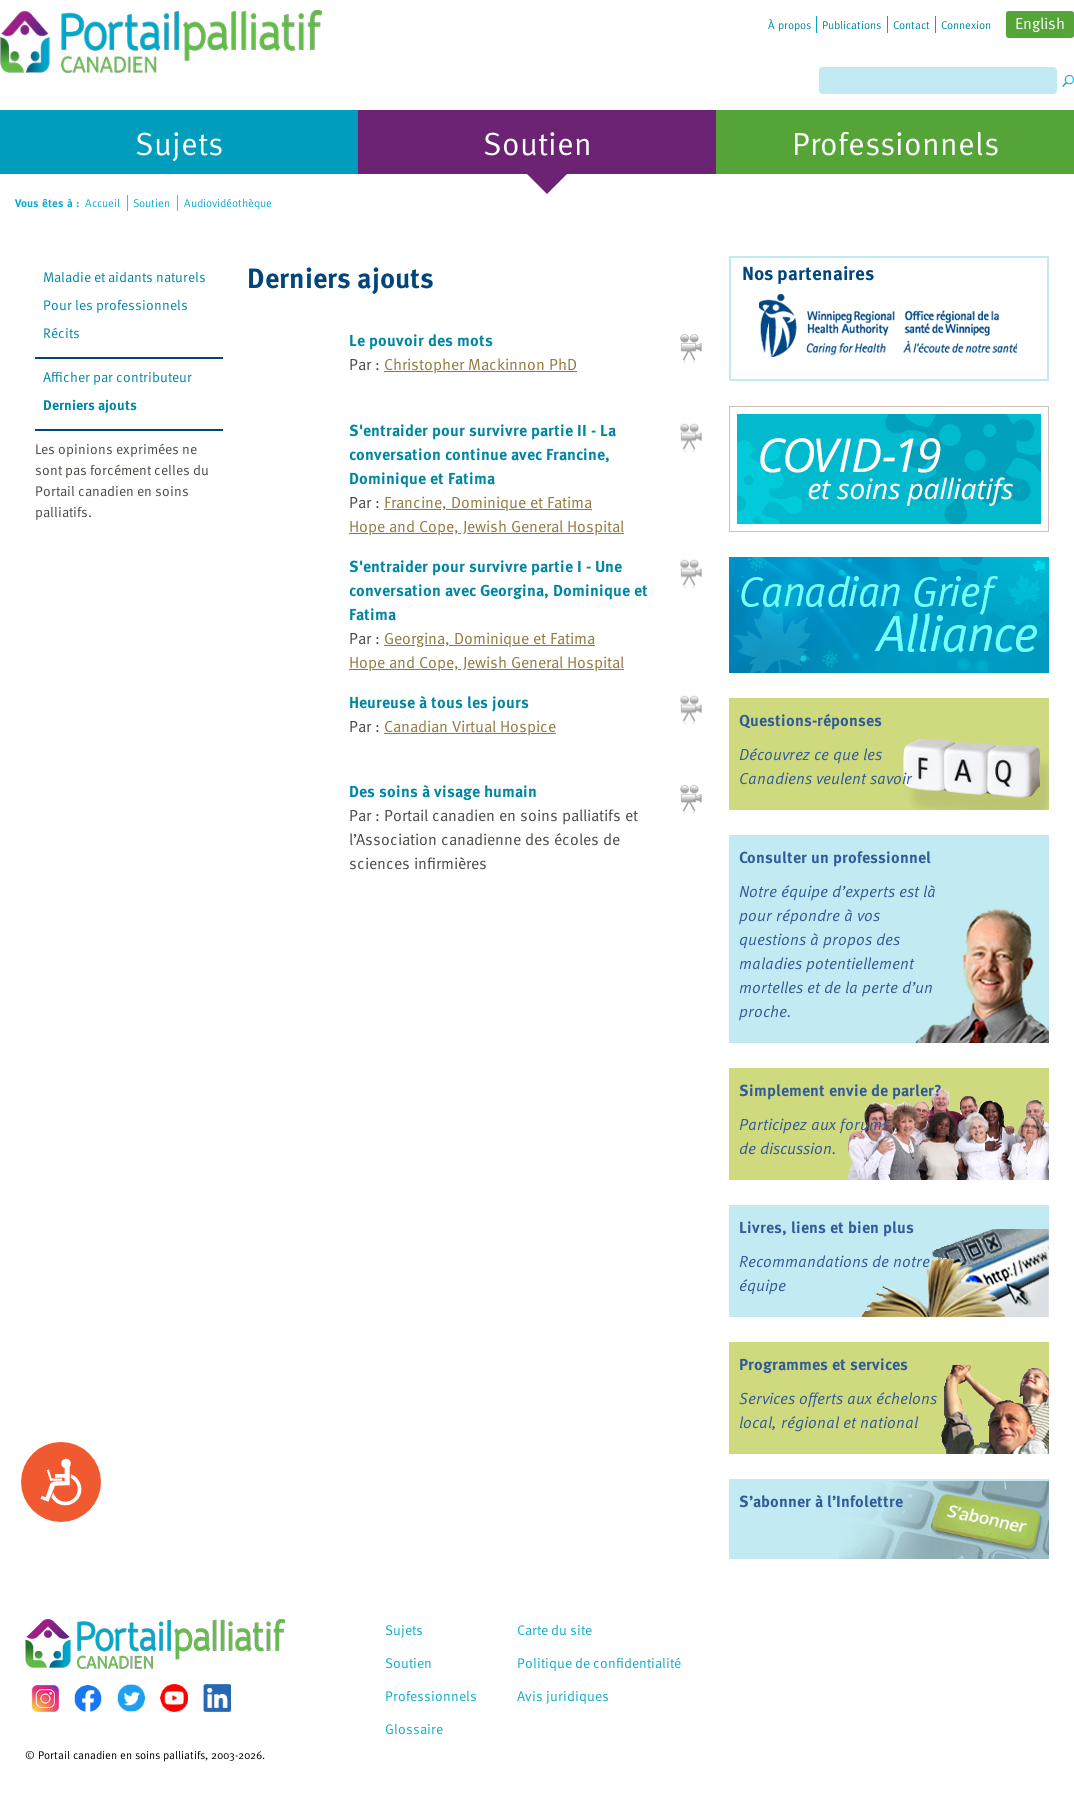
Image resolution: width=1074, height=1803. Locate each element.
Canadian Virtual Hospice (470, 726)
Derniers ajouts (90, 404)
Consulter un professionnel (835, 857)
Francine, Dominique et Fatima (488, 502)
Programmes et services (823, 1364)
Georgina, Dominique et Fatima (489, 638)
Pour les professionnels (115, 304)
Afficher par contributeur (117, 376)
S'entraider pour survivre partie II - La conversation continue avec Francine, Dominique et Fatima (482, 454)
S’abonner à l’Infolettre (821, 1501)
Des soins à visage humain (443, 791)
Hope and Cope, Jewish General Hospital (486, 526)
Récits (61, 332)
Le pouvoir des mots (421, 340)
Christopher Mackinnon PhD (480, 364)
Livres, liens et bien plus (826, 1227)
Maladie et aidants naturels (124, 276)
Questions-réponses (810, 720)
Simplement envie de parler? (840, 1090)
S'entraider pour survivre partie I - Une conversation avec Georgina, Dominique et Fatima (498, 590)
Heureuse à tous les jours (439, 702)
